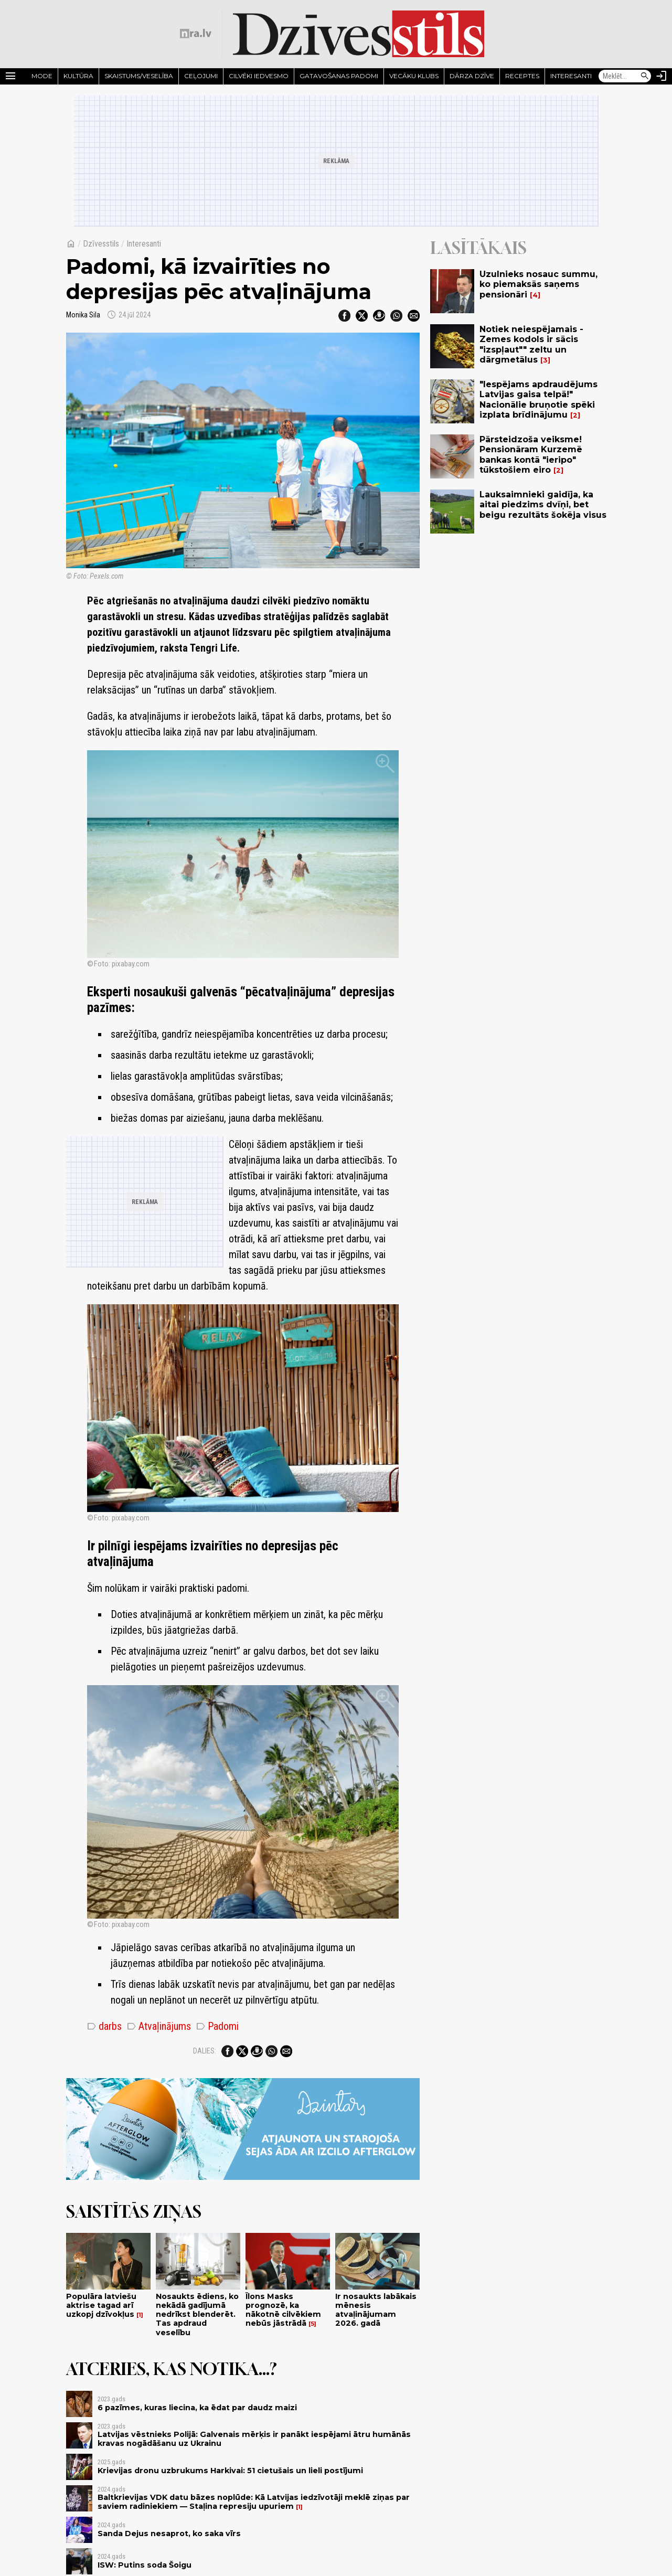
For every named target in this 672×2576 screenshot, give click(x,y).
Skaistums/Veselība (138, 76)
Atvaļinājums (159, 2026)
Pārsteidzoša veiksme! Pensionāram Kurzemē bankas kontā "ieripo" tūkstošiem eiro (530, 454)
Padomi (217, 2026)
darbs (104, 2026)
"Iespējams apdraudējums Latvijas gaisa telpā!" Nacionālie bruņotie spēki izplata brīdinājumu (538, 399)
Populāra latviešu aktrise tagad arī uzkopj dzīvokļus (101, 2305)
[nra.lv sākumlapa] (195, 33)
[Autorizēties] (661, 76)
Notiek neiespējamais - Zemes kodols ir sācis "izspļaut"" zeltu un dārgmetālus (531, 344)
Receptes (522, 76)
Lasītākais (478, 248)
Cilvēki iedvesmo (259, 76)
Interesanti (571, 76)
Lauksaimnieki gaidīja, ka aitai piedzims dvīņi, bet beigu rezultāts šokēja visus (542, 504)
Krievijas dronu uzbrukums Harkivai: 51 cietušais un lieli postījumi (230, 2470)
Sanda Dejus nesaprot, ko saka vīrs (169, 2533)
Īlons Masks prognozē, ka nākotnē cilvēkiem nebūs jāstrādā (283, 2310)
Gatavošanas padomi (339, 76)
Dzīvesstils (101, 244)
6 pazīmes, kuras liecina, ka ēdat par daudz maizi (197, 2407)
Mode (41, 76)
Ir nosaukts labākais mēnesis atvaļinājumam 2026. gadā (376, 2310)
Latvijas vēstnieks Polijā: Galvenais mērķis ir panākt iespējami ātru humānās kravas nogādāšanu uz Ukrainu (254, 2439)
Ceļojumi (201, 76)
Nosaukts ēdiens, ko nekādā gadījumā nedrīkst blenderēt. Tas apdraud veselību (197, 2314)
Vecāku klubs (414, 76)
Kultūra (78, 76)
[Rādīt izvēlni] (10, 76)
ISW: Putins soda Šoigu (144, 2565)
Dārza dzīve (472, 76)
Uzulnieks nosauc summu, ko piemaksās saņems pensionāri (538, 284)
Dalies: (204, 2051)
